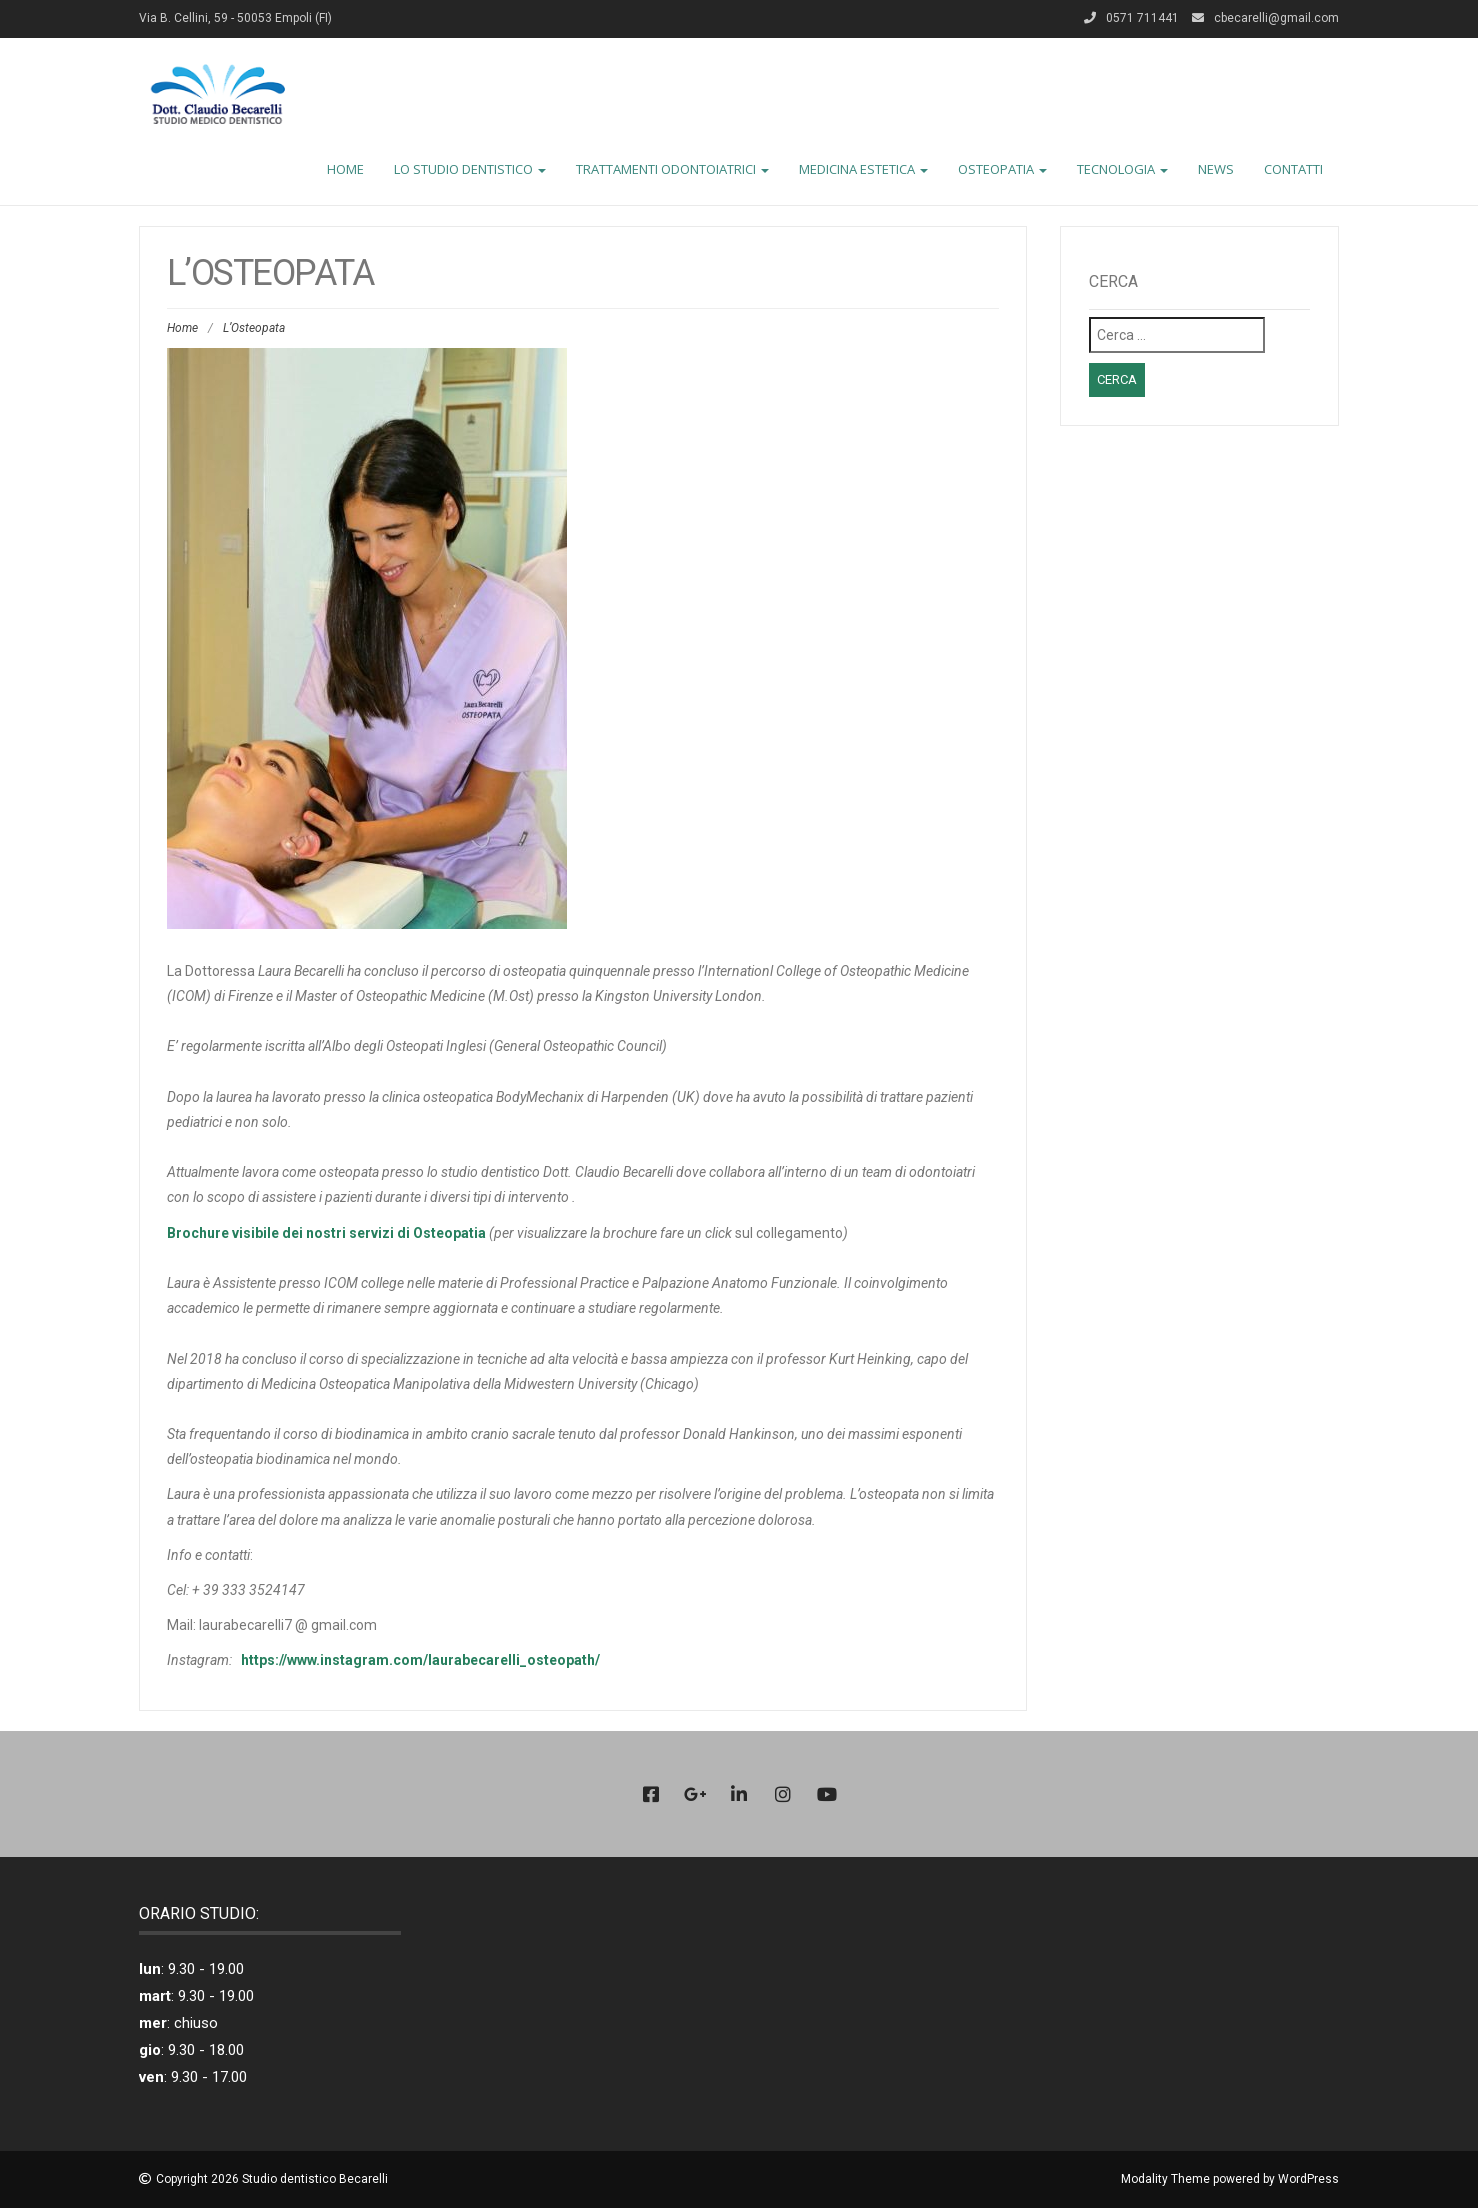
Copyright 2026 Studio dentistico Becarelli (272, 2179)
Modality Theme (1165, 2179)
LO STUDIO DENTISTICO (470, 169)
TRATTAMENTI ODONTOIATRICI (672, 169)
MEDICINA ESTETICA (863, 169)
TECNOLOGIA (1122, 169)
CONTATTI (1293, 169)
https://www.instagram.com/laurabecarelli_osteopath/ (420, 1660)
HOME (345, 169)
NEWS (1216, 169)
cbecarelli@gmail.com (1276, 18)
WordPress (1308, 2179)
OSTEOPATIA (1002, 169)
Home (182, 328)
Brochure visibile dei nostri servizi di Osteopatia (326, 1233)
